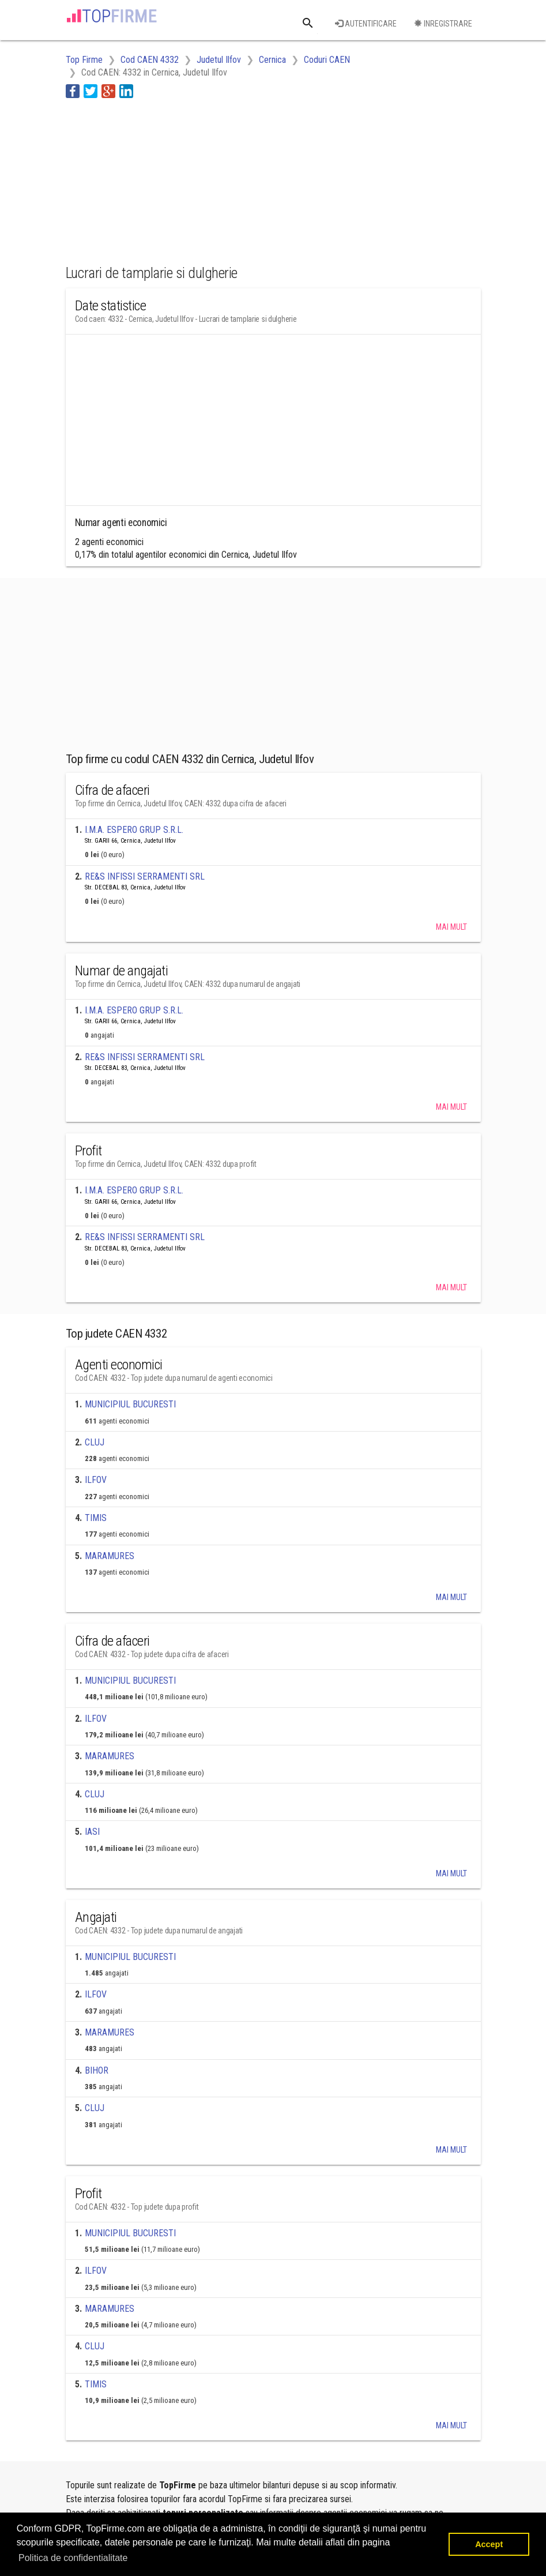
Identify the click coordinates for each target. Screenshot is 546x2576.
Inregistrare (443, 23)
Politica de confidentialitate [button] (72, 2558)
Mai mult (451, 927)
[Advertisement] (158, 179)
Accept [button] (489, 2544)
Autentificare (366, 23)
